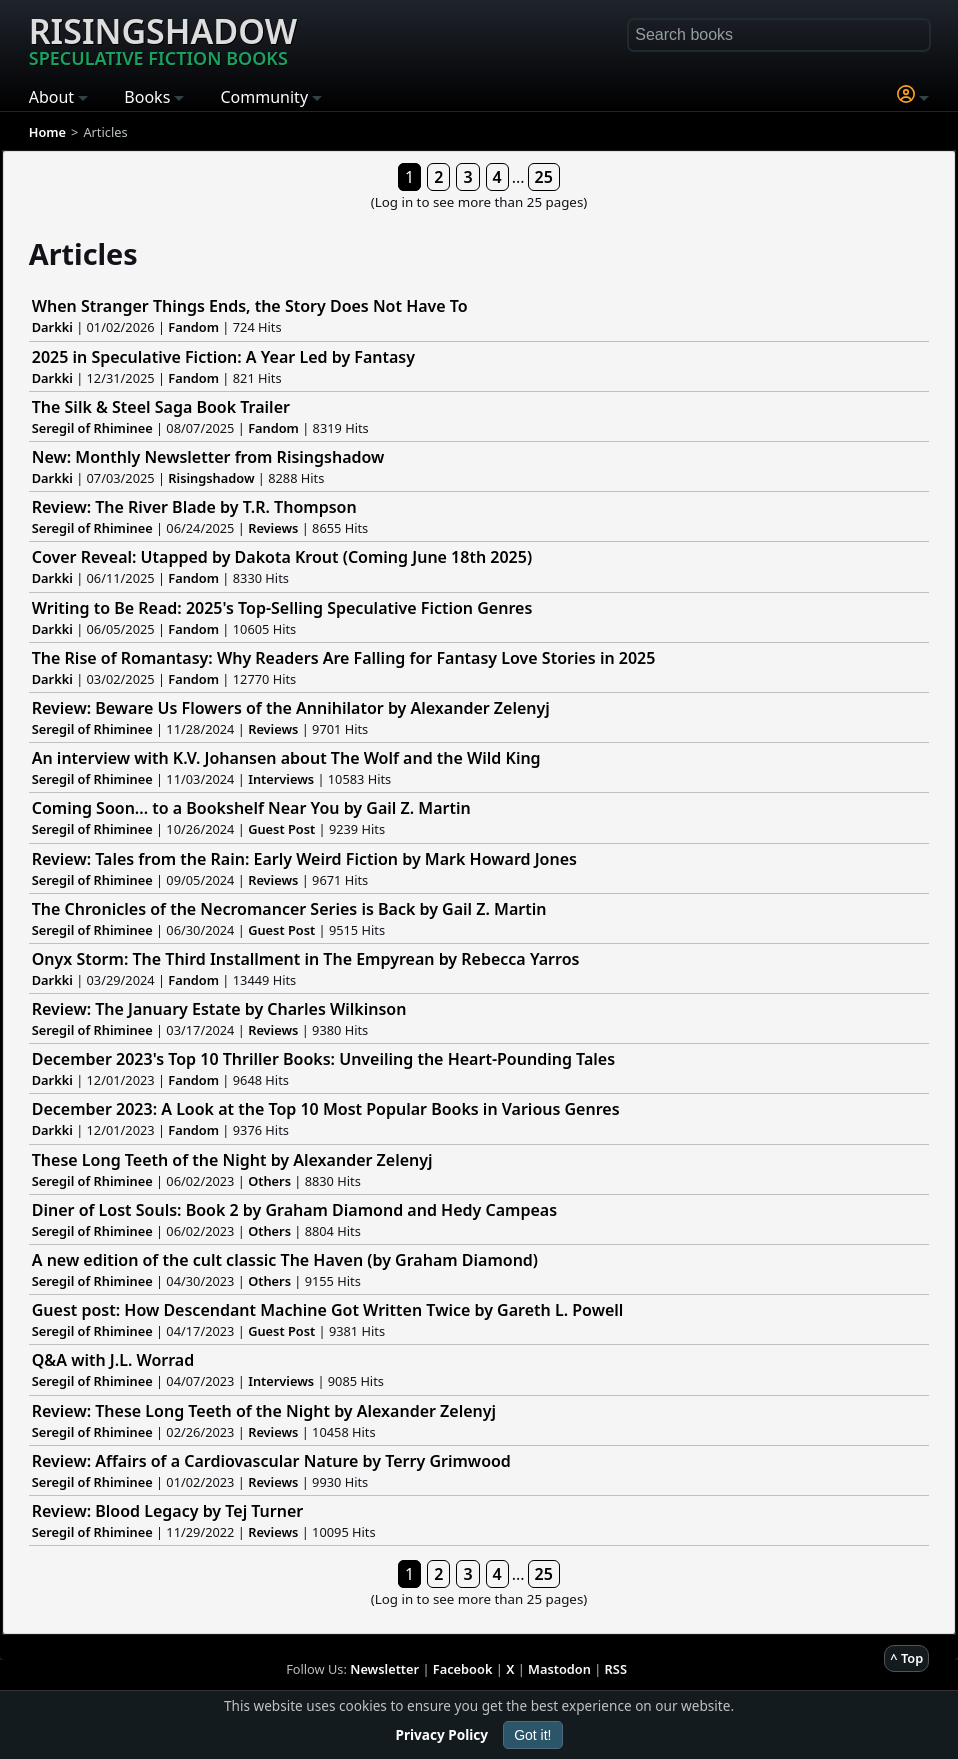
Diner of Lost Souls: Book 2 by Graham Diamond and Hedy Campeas (294, 1210)
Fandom (193, 327)
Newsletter (384, 1669)
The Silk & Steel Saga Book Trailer (161, 407)
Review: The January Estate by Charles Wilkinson (219, 1009)
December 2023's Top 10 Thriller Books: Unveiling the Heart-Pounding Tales (323, 1059)
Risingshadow (163, 39)
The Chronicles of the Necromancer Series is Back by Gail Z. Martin (289, 909)
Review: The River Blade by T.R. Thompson (194, 507)
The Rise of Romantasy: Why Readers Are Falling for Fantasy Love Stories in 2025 (344, 658)
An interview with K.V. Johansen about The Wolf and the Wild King (286, 758)
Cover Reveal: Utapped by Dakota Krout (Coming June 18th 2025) (282, 557)
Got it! (532, 1735)
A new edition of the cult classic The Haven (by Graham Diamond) (285, 1260)
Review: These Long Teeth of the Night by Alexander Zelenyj (264, 1411)
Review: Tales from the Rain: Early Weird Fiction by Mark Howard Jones (304, 859)
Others (269, 1181)
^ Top (906, 1658)
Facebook (463, 1669)
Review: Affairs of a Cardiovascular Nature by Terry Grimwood (271, 1461)
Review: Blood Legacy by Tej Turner (168, 1511)
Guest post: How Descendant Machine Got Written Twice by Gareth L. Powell (328, 1310)
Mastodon (559, 1669)
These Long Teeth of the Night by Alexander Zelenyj (232, 1160)
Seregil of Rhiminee (92, 428)
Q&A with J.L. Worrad (113, 1360)
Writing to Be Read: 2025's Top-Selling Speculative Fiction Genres (282, 608)
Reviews (273, 528)
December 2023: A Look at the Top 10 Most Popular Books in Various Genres (326, 1109)
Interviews (281, 779)
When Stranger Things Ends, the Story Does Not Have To (250, 306)
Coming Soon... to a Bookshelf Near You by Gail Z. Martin (251, 808)
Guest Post (281, 829)
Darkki (52, 327)
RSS (616, 1669)
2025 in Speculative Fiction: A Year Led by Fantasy (223, 357)
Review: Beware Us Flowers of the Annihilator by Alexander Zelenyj (291, 708)
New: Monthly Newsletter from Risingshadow (208, 457)
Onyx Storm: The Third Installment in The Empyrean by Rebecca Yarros (306, 959)
